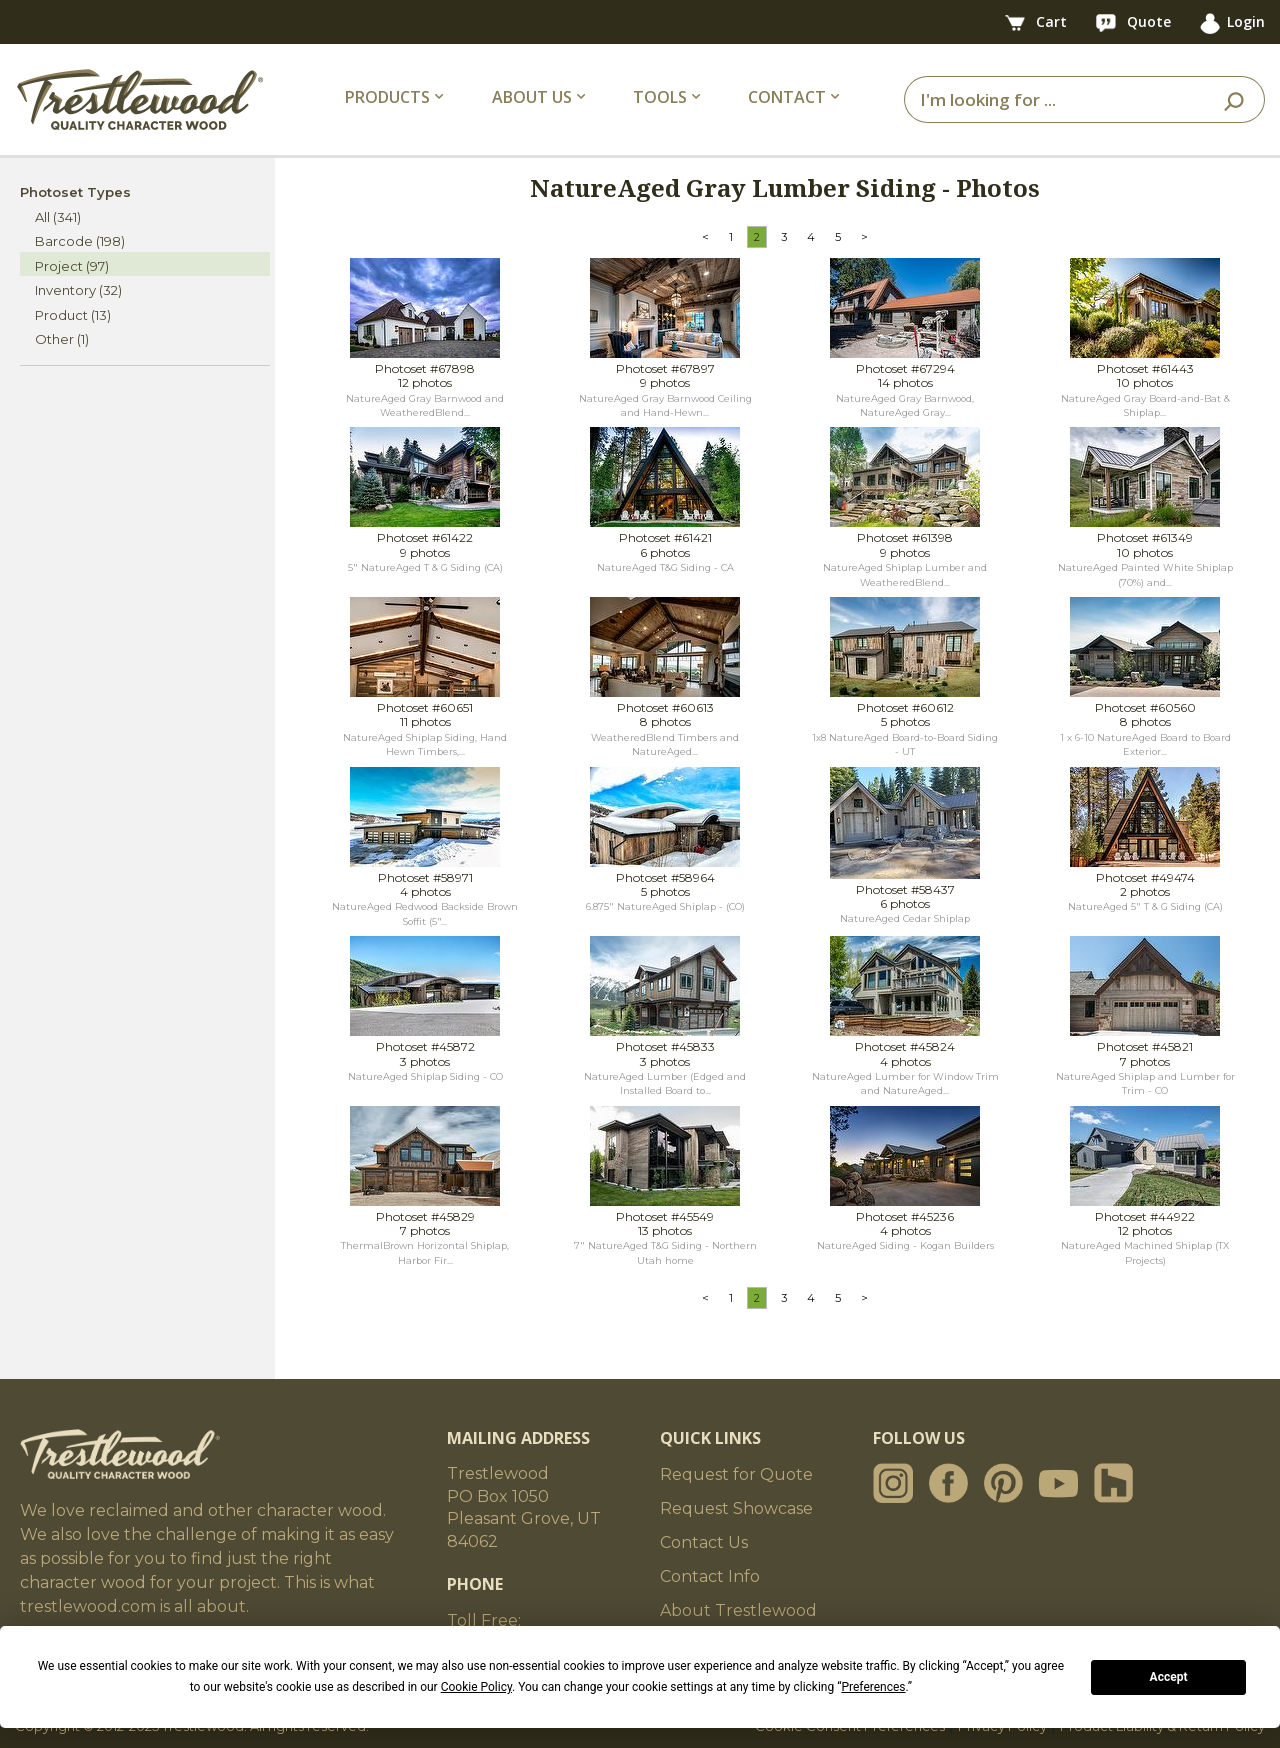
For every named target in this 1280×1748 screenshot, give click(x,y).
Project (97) (72, 266)
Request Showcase (736, 1508)
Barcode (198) (80, 241)
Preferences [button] (873, 1687)
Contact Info (710, 1576)
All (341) (58, 217)
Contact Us (704, 1542)
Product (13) (73, 315)
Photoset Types (75, 192)
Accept (1169, 1677)
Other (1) (62, 339)
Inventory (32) (78, 290)
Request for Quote (736, 1474)
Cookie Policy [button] (476, 1687)
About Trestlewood (738, 1610)
